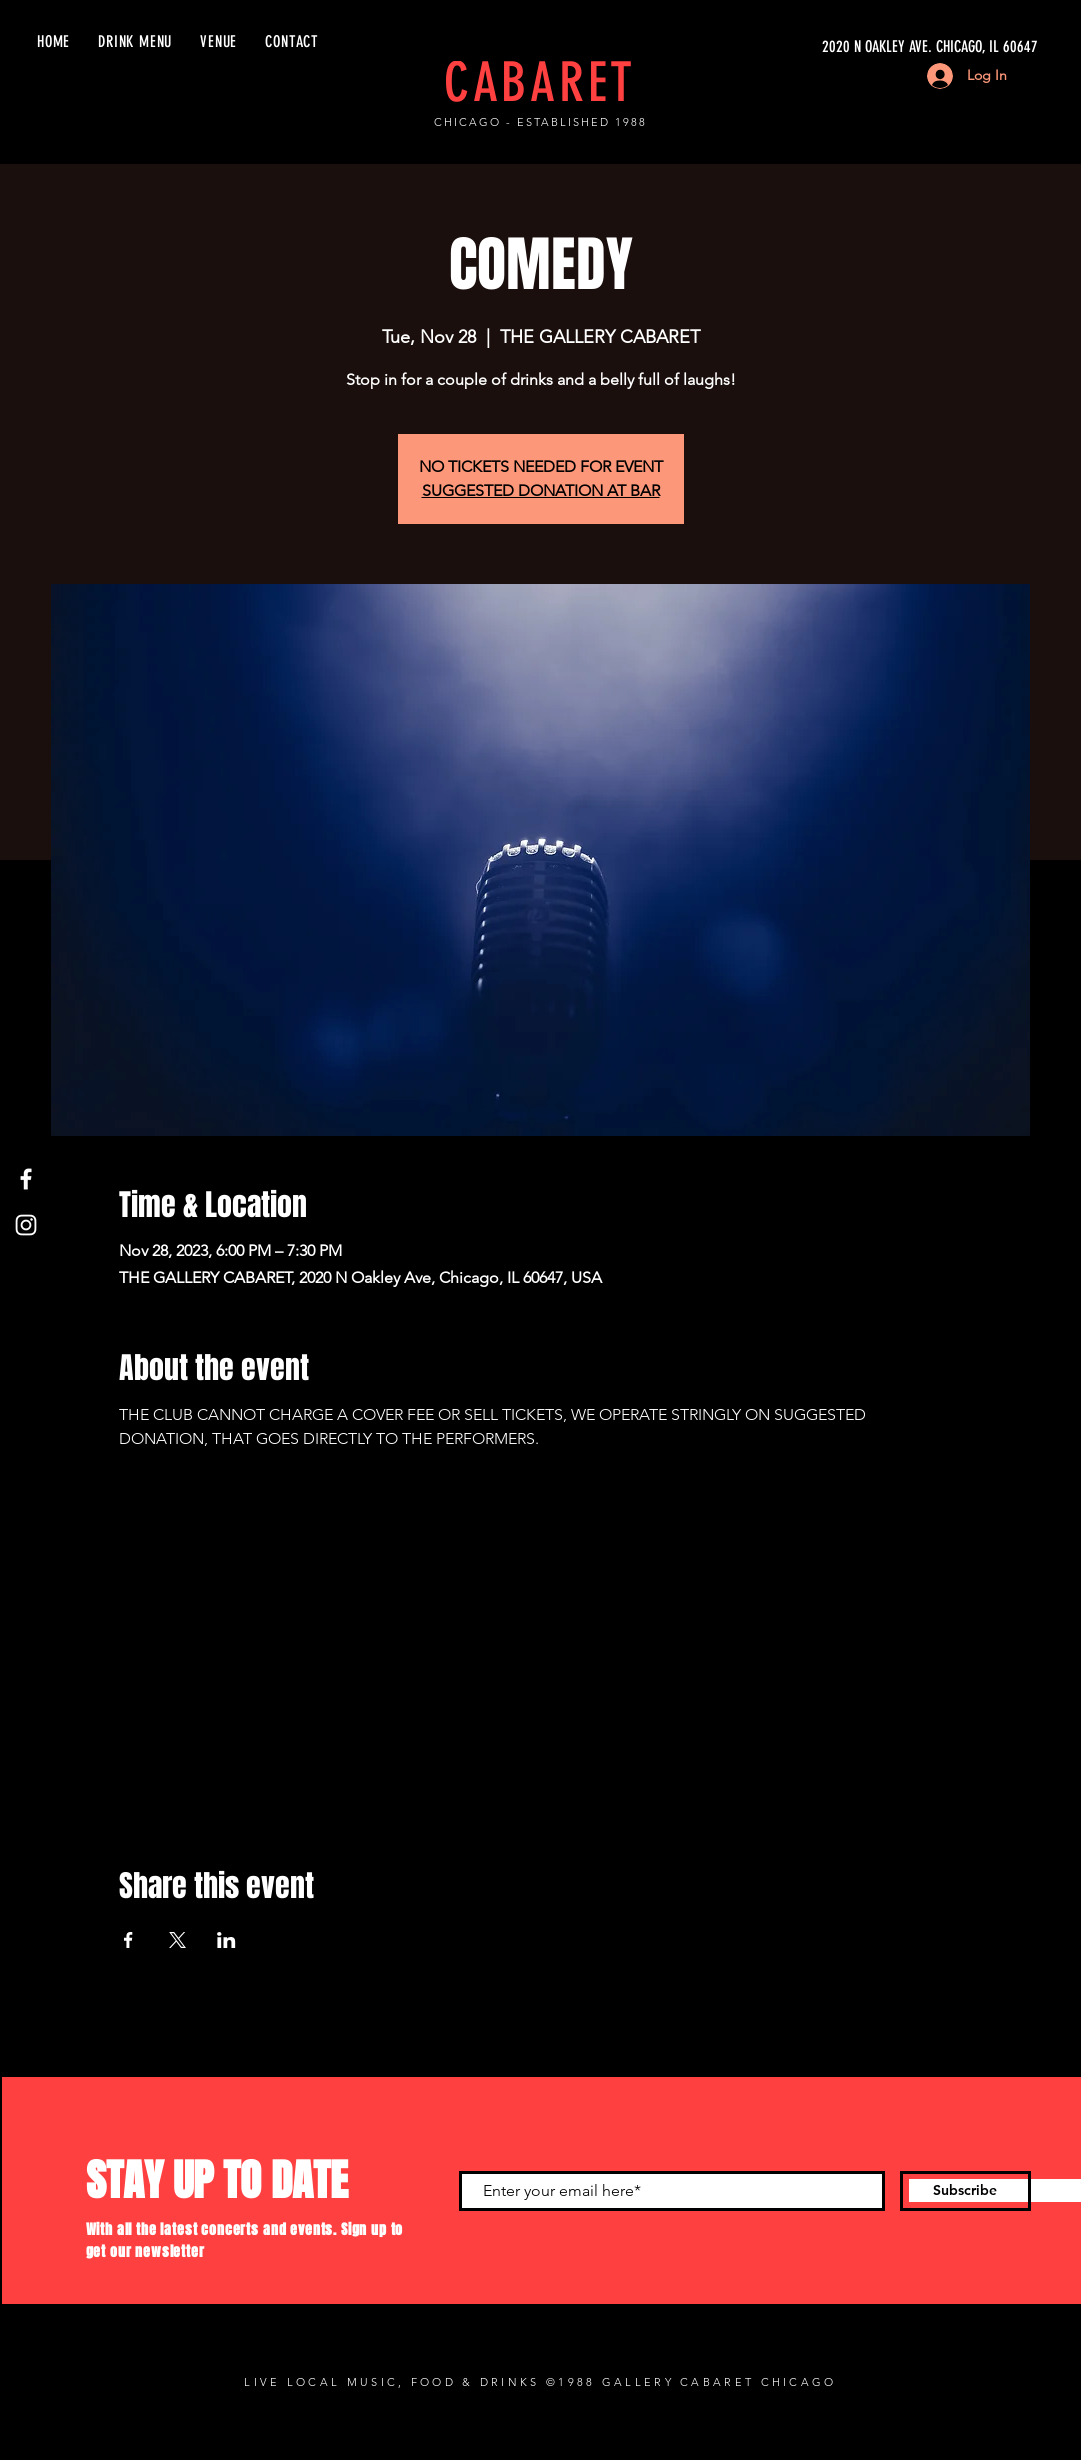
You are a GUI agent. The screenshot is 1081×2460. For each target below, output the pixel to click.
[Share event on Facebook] (128, 1940)
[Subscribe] (965, 2191)
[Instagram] (26, 1225)
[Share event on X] (177, 1940)
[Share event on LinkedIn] (226, 1940)
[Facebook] (26, 1179)
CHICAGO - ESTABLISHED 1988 (540, 122)
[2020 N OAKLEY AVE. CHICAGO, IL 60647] (849, 47)
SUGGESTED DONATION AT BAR (541, 490)
